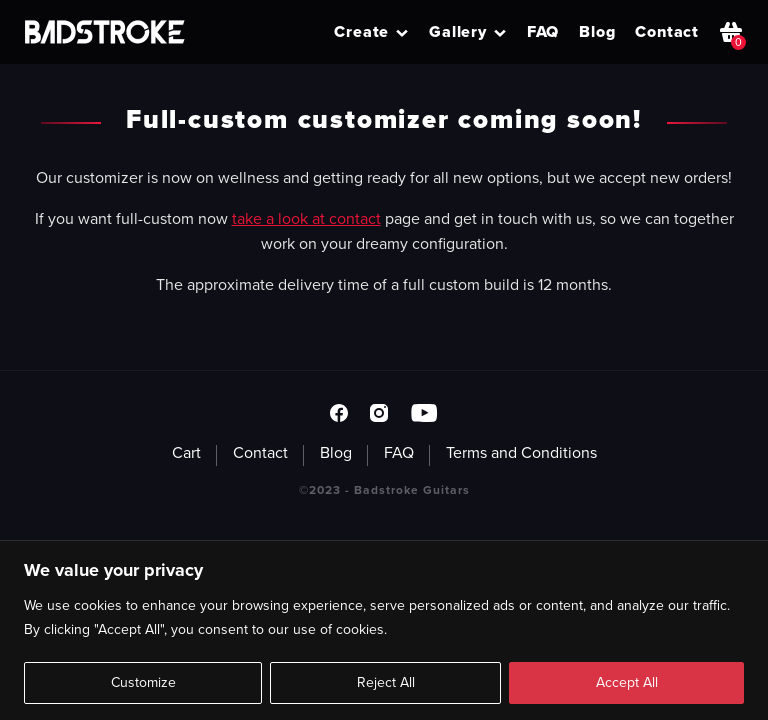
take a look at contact (306, 218)
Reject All (386, 682)
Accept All (627, 682)
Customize (143, 682)
